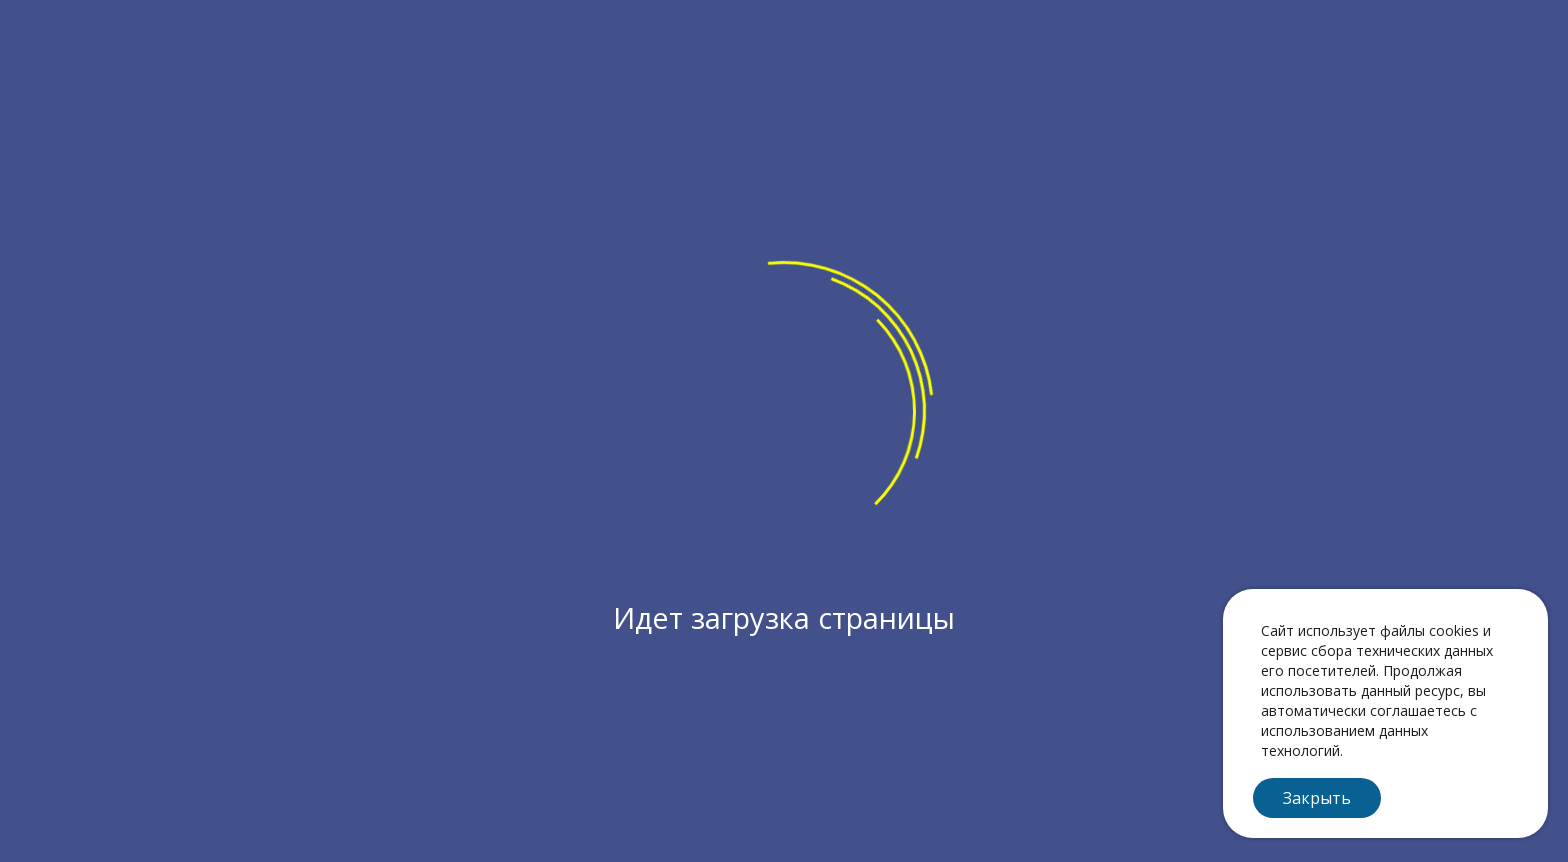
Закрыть (1317, 798)
